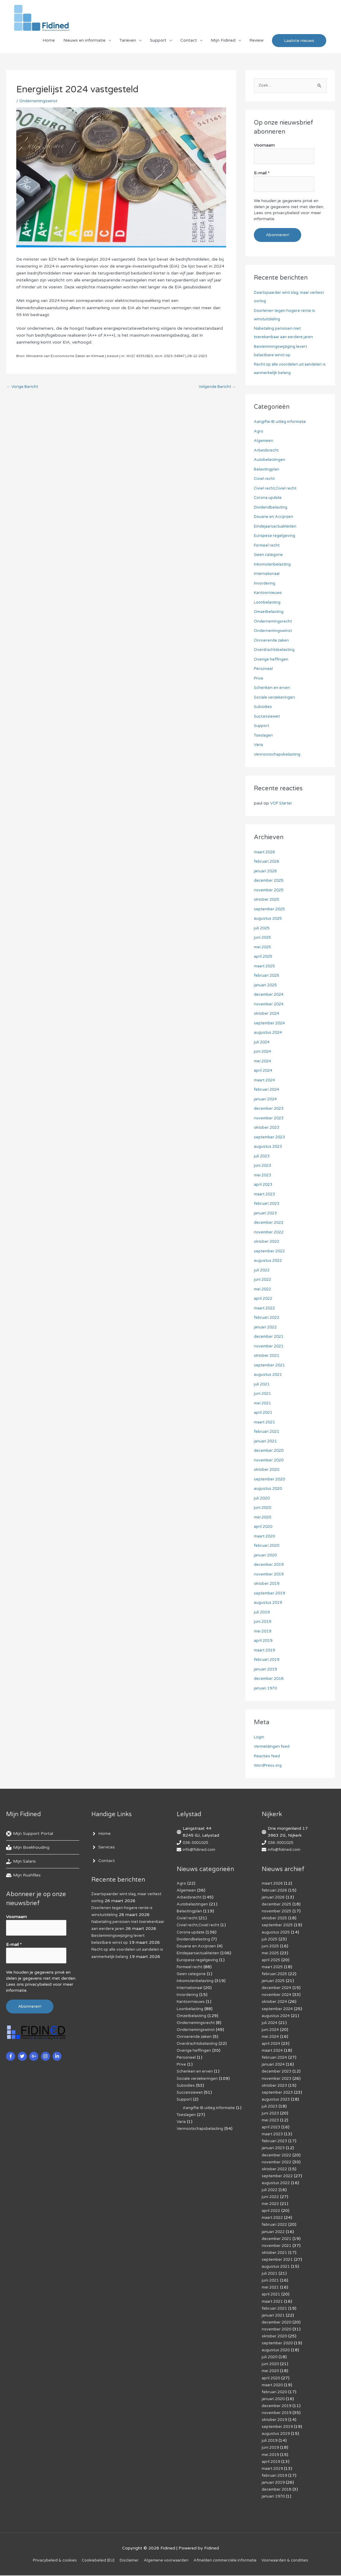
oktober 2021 (268, 1356)
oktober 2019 (268, 1584)
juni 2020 (263, 1508)
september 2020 (271, 1479)
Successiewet (267, 716)
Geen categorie (269, 555)
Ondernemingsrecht (274, 621)
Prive (259, 678)
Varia (259, 745)
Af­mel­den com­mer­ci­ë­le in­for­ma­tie (229, 2560)
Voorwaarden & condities (294, 2560)
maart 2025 (266, 966)
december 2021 (270, 1337)
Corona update (269, 498)
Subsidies (263, 707)
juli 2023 (262, 1156)
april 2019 (264, 1641)
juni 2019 (263, 1622)
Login (259, 1737)
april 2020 (264, 1527)
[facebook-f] (11, 2052)
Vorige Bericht (24, 390)
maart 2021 (266, 1422)
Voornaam (264, 149)
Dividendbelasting (272, 507)
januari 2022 (266, 1327)
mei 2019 (263, 1631)
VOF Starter (282, 803)
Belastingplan (267, 469)
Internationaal (268, 574)
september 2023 (271, 1137)
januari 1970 (266, 1688)
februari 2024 (267, 1090)
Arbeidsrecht (267, 450)
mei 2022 (263, 1289)
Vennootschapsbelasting (279, 754)
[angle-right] (101, 1834)
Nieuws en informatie (84, 44)
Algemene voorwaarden (166, 2560)
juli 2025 (262, 928)
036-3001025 (197, 1843)
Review (256, 44)
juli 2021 (262, 1384)
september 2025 (271, 909)
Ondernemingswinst (39, 104)
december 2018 (270, 1679)
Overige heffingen (271, 659)
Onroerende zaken (272, 640)
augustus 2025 (269, 919)
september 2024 (271, 1023)
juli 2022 (262, 1270)
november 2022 (270, 1232)
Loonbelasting (268, 602)
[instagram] (46, 2052)
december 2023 (270, 1109)
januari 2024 (266, 1099)
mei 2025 (263, 947)
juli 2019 (262, 1612)
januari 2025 (266, 985)
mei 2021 (263, 1403)
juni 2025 (263, 938)
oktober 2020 (268, 1470)
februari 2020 (267, 1546)
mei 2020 (263, 1517)
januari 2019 (266, 1669)
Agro (259, 431)
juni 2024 (263, 1052)
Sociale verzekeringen (275, 697)
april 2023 (264, 1185)
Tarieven (127, 44)
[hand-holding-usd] (21, 1862)
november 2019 (270, 1574)
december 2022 (270, 1223)
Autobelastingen (270, 460)
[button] (299, 44)
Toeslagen (264, 735)
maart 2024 (266, 1080)
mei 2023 (263, 1175)
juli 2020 (262, 1498)
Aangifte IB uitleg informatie (282, 422)
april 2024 (264, 1071)
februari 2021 (267, 1432)
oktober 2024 (268, 1014)
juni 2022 (263, 1280)
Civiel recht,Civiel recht (276, 488)
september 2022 (271, 1251)
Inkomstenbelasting (273, 564)
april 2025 (264, 957)
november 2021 (270, 1346)
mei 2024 (263, 1061)
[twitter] (23, 2052)
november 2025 (270, 890)
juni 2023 (263, 1166)
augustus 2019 (269, 1603)
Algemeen (264, 441)
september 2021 (271, 1365)
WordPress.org (269, 1766)
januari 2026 (266, 871)
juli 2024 (262, 1042)
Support (158, 44)
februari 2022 (267, 1318)
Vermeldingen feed (273, 1747)
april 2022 (264, 1299)
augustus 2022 (269, 1261)
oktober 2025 (268, 900)
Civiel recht (265, 479)
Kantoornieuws (269, 593)
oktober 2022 (268, 1242)
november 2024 (270, 1004)
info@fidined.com (200, 1850)
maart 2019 (266, 1650)
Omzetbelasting (270, 612)
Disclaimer (126, 2560)
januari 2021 (266, 1441)
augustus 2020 (269, 1489)
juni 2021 (263, 1394)
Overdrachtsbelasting (275, 650)
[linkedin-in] (57, 2052)
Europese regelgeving (275, 536)
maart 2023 (266, 1194)
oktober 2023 (268, 1128)
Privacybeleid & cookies (45, 2560)
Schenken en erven (272, 688)
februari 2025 (267, 976)
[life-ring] (29, 1834)
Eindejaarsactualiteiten (276, 526)
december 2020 (270, 1451)
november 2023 (270, 1118)
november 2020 (270, 1460)
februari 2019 (267, 1660)
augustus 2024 (269, 1033)
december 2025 (270, 881)
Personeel (264, 669)
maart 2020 (266, 1536)
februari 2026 (267, 861)
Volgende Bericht (216, 390)
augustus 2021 (269, 1375)
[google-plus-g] (34, 2052)
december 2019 (270, 1565)
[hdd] (23, 1876)
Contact (188, 44)
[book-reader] (27, 1848)
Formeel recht (268, 545)
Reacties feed (268, 1756)
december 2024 (270, 995)
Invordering (265, 583)
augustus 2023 (269, 1147)
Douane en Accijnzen (275, 517)
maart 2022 (266, 1308)
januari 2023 (266, 1213)
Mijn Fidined (223, 44)
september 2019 (271, 1593)
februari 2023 (267, 1204)
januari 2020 (266, 1555)
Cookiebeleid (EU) (93, 2560)
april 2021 (264, 1413)
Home (49, 44)
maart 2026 (266, 852)
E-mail (262, 175)
